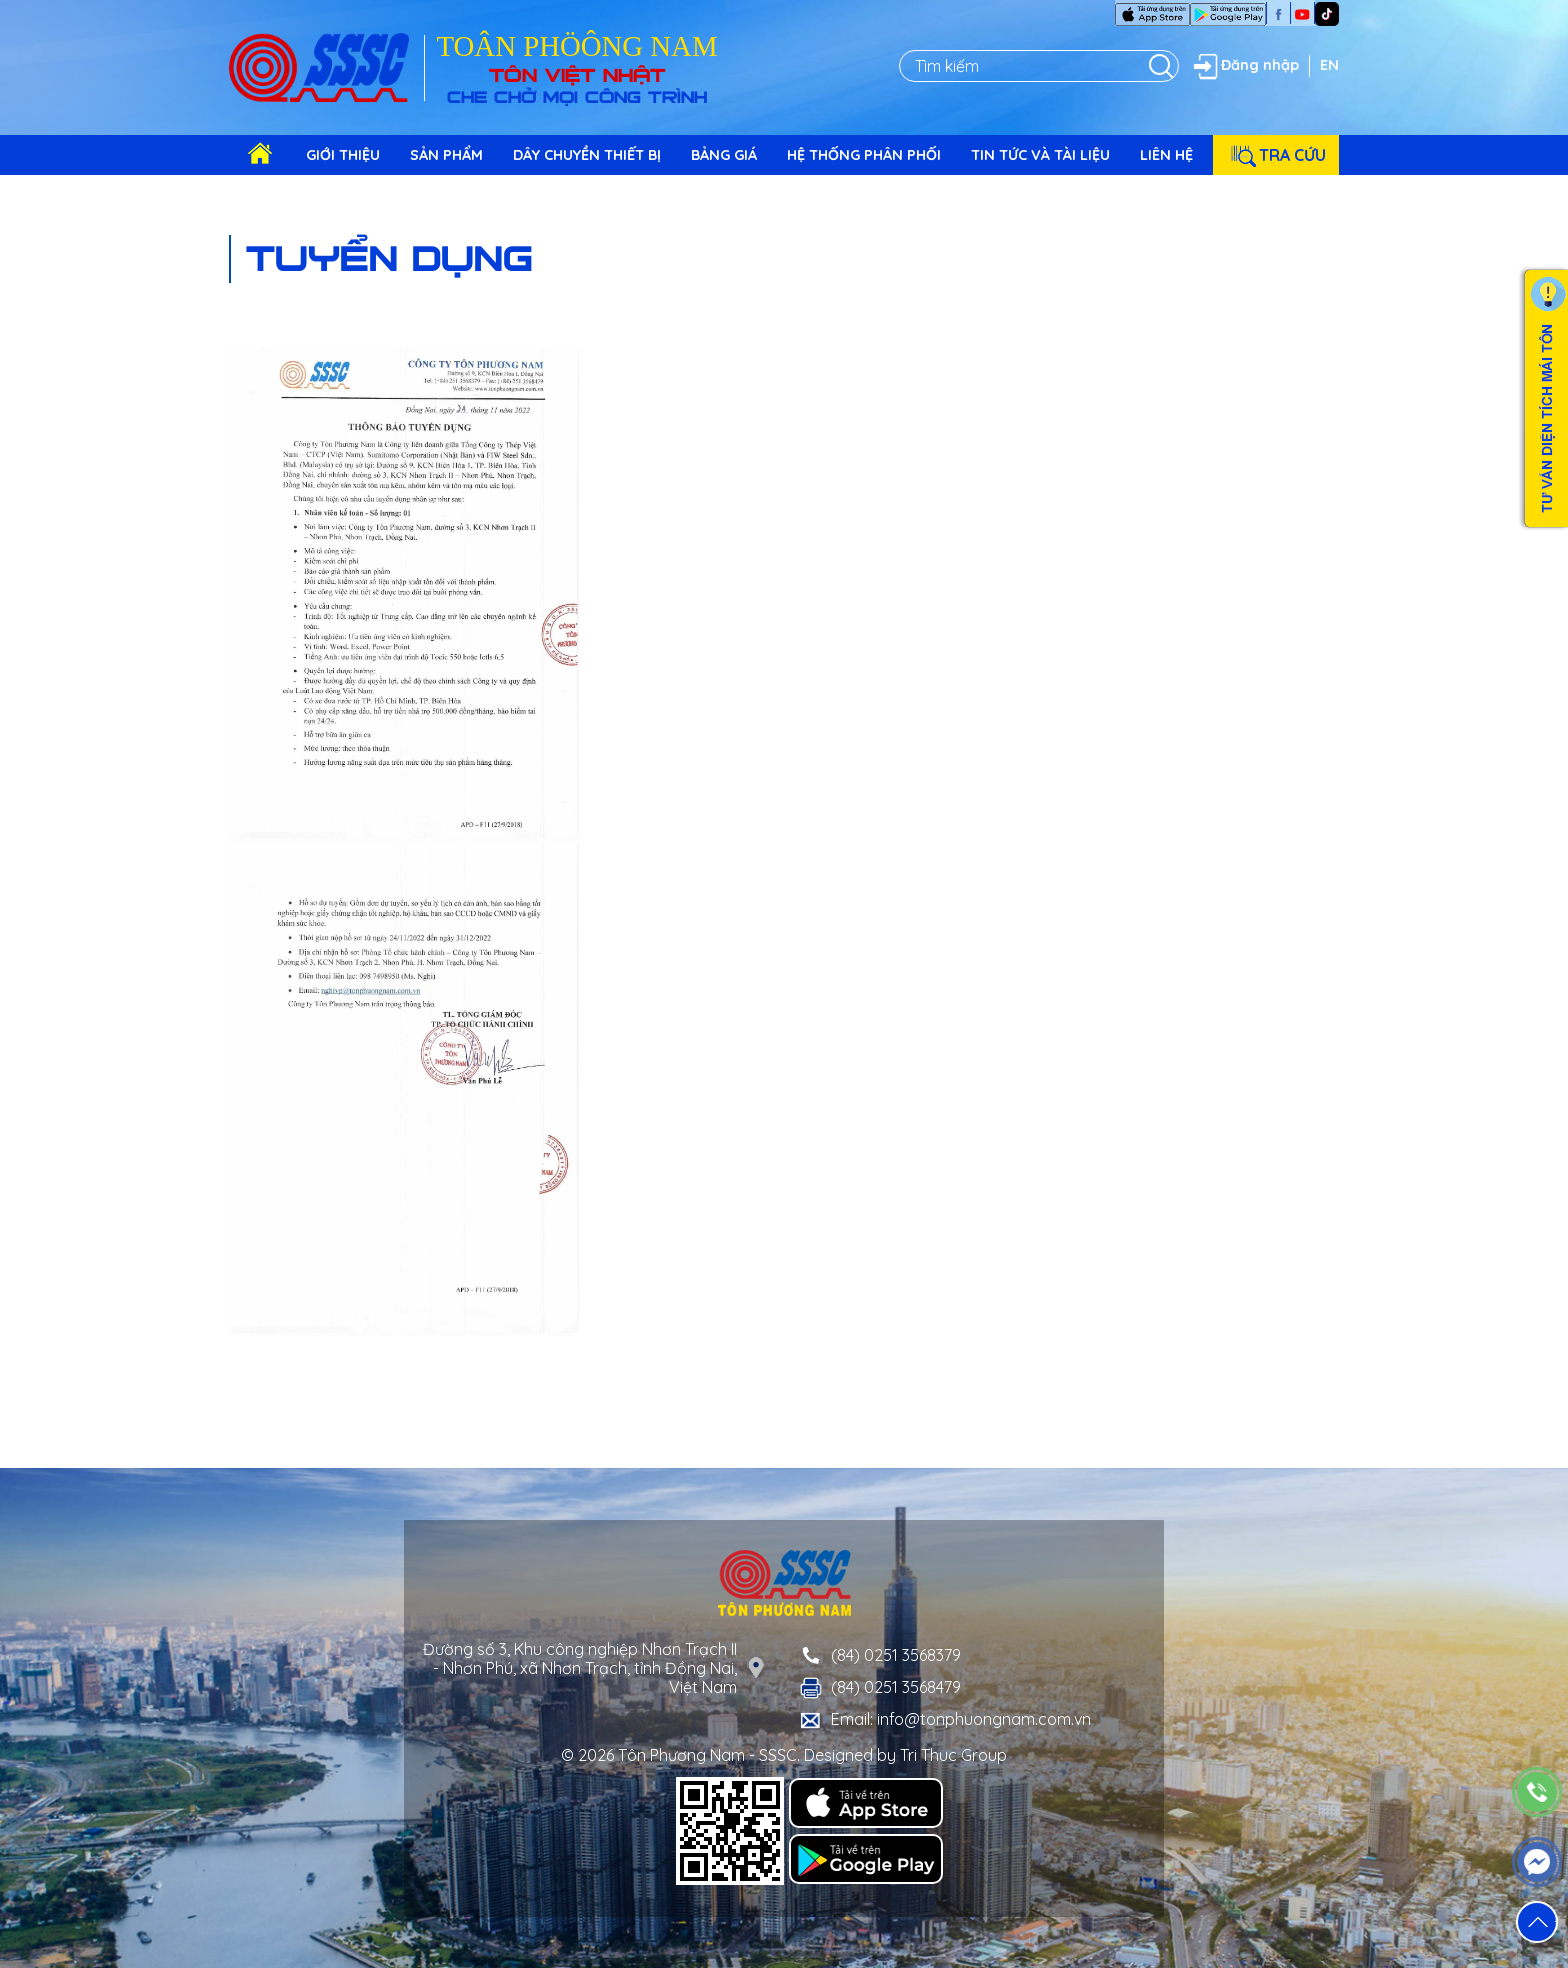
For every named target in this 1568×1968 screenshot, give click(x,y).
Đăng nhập (1244, 66)
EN (1329, 65)
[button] (1537, 1922)
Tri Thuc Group (953, 1755)
